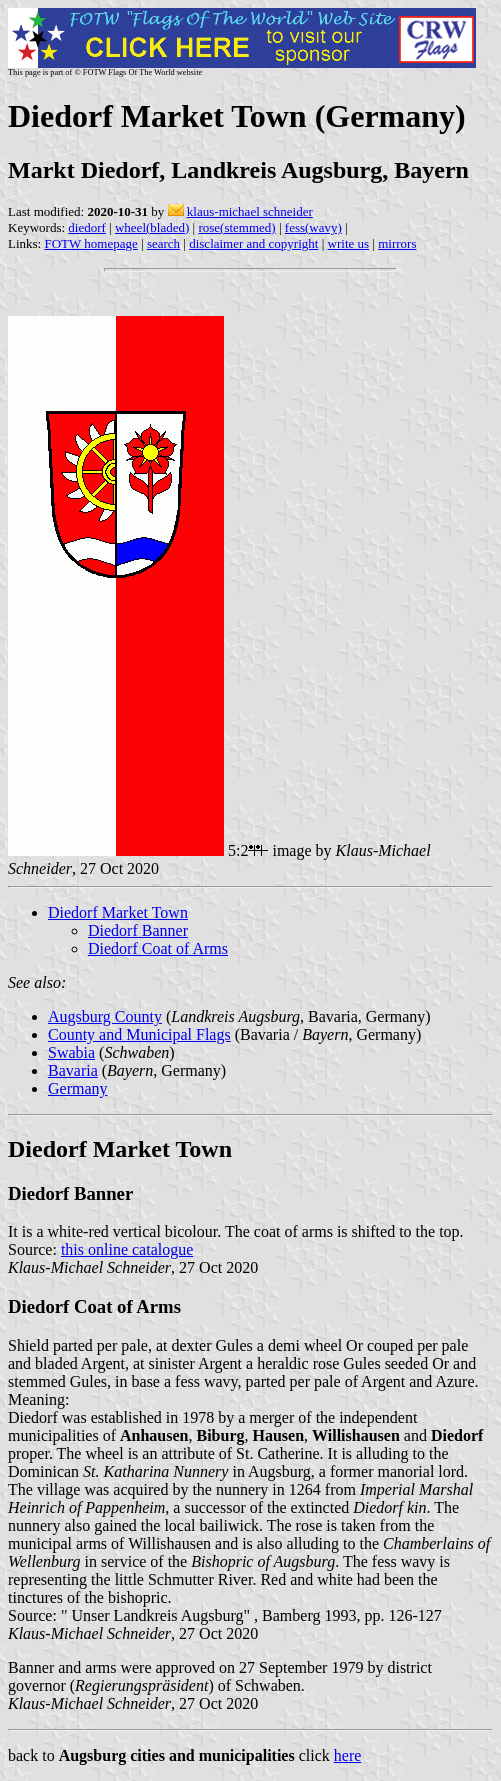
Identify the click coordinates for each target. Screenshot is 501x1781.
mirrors (397, 243)
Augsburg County (105, 1016)
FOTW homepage (90, 243)
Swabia (71, 1052)
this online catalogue (127, 1249)
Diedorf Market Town (118, 912)
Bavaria (73, 1070)
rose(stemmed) (236, 227)
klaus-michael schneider (250, 211)
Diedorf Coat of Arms (158, 948)
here (348, 1755)
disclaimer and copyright (253, 243)
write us (349, 243)
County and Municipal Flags (139, 1034)
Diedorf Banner (138, 930)
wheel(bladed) (152, 227)
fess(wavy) (313, 227)
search (163, 243)
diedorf (87, 227)
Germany (78, 1088)
